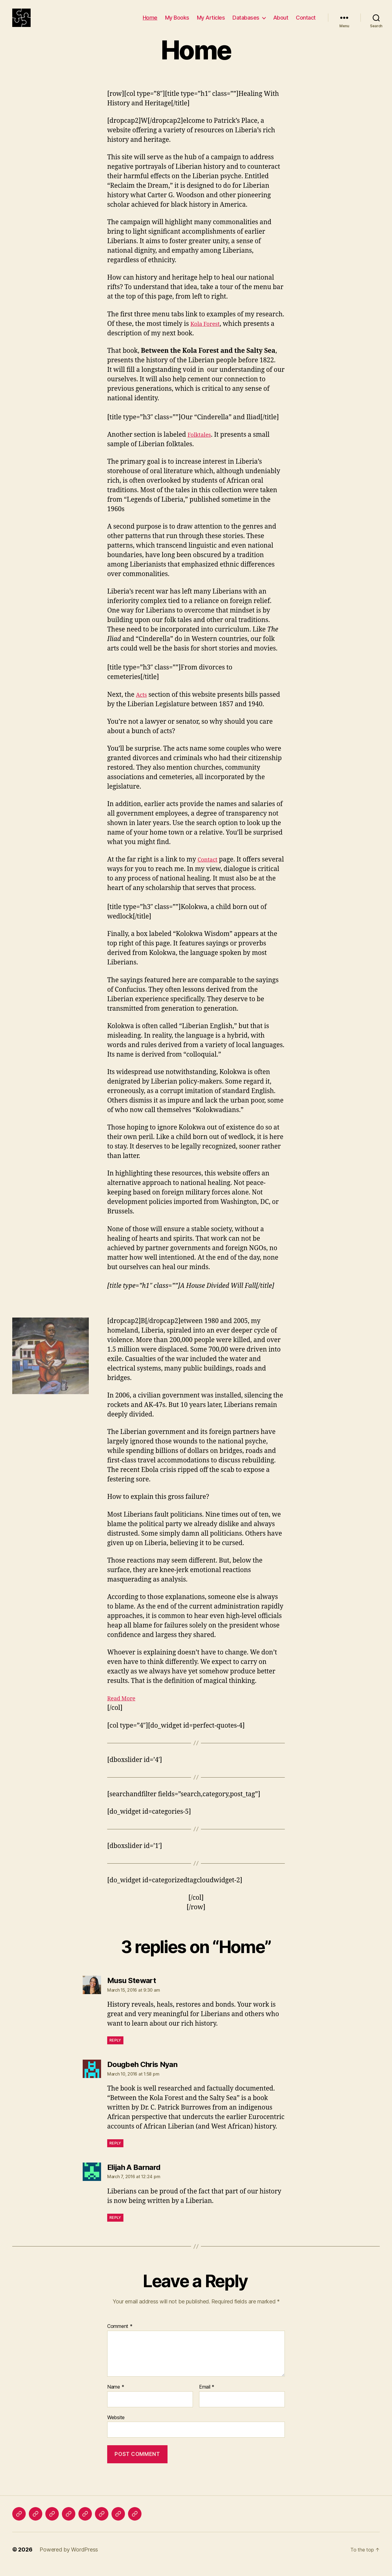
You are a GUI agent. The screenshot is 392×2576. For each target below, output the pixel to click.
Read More (123, 1707)
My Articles (211, 22)
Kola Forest (207, 333)
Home (150, 22)
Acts (142, 704)
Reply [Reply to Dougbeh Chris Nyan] (115, 2152)
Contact (306, 22)
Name (115, 2396)
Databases (245, 22)
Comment (120, 2335)
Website (116, 2426)
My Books (177, 22)
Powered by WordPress (69, 2558)
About (280, 22)
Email (206, 2396)
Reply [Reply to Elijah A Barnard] (115, 2226)
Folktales (201, 444)
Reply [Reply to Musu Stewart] (115, 2049)
